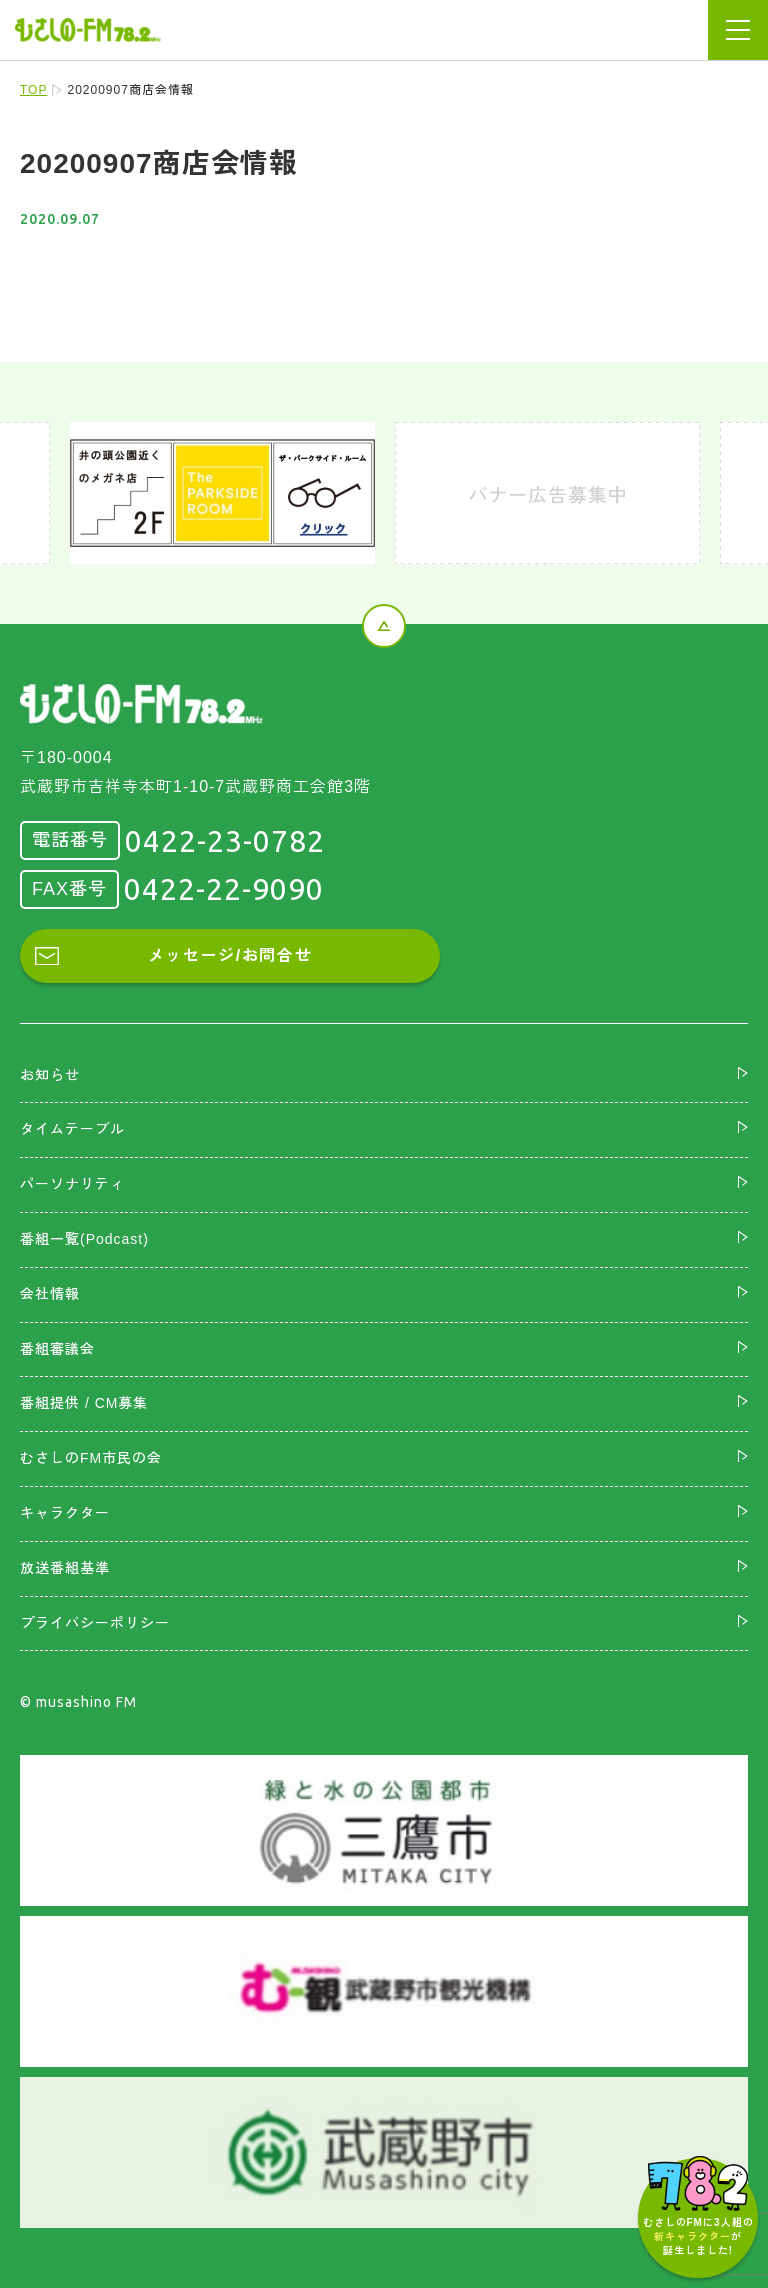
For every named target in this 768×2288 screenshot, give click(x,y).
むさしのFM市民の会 (91, 1458)
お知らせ (50, 1075)
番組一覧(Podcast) (84, 1239)
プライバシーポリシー (95, 1623)
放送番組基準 (65, 1568)
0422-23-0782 (225, 841)
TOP (33, 90)
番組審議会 (57, 1349)
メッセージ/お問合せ (230, 955)
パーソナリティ (72, 1184)
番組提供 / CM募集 (84, 1403)
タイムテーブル (72, 1129)
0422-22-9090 (224, 889)
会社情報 (50, 1294)
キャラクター (65, 1513)
